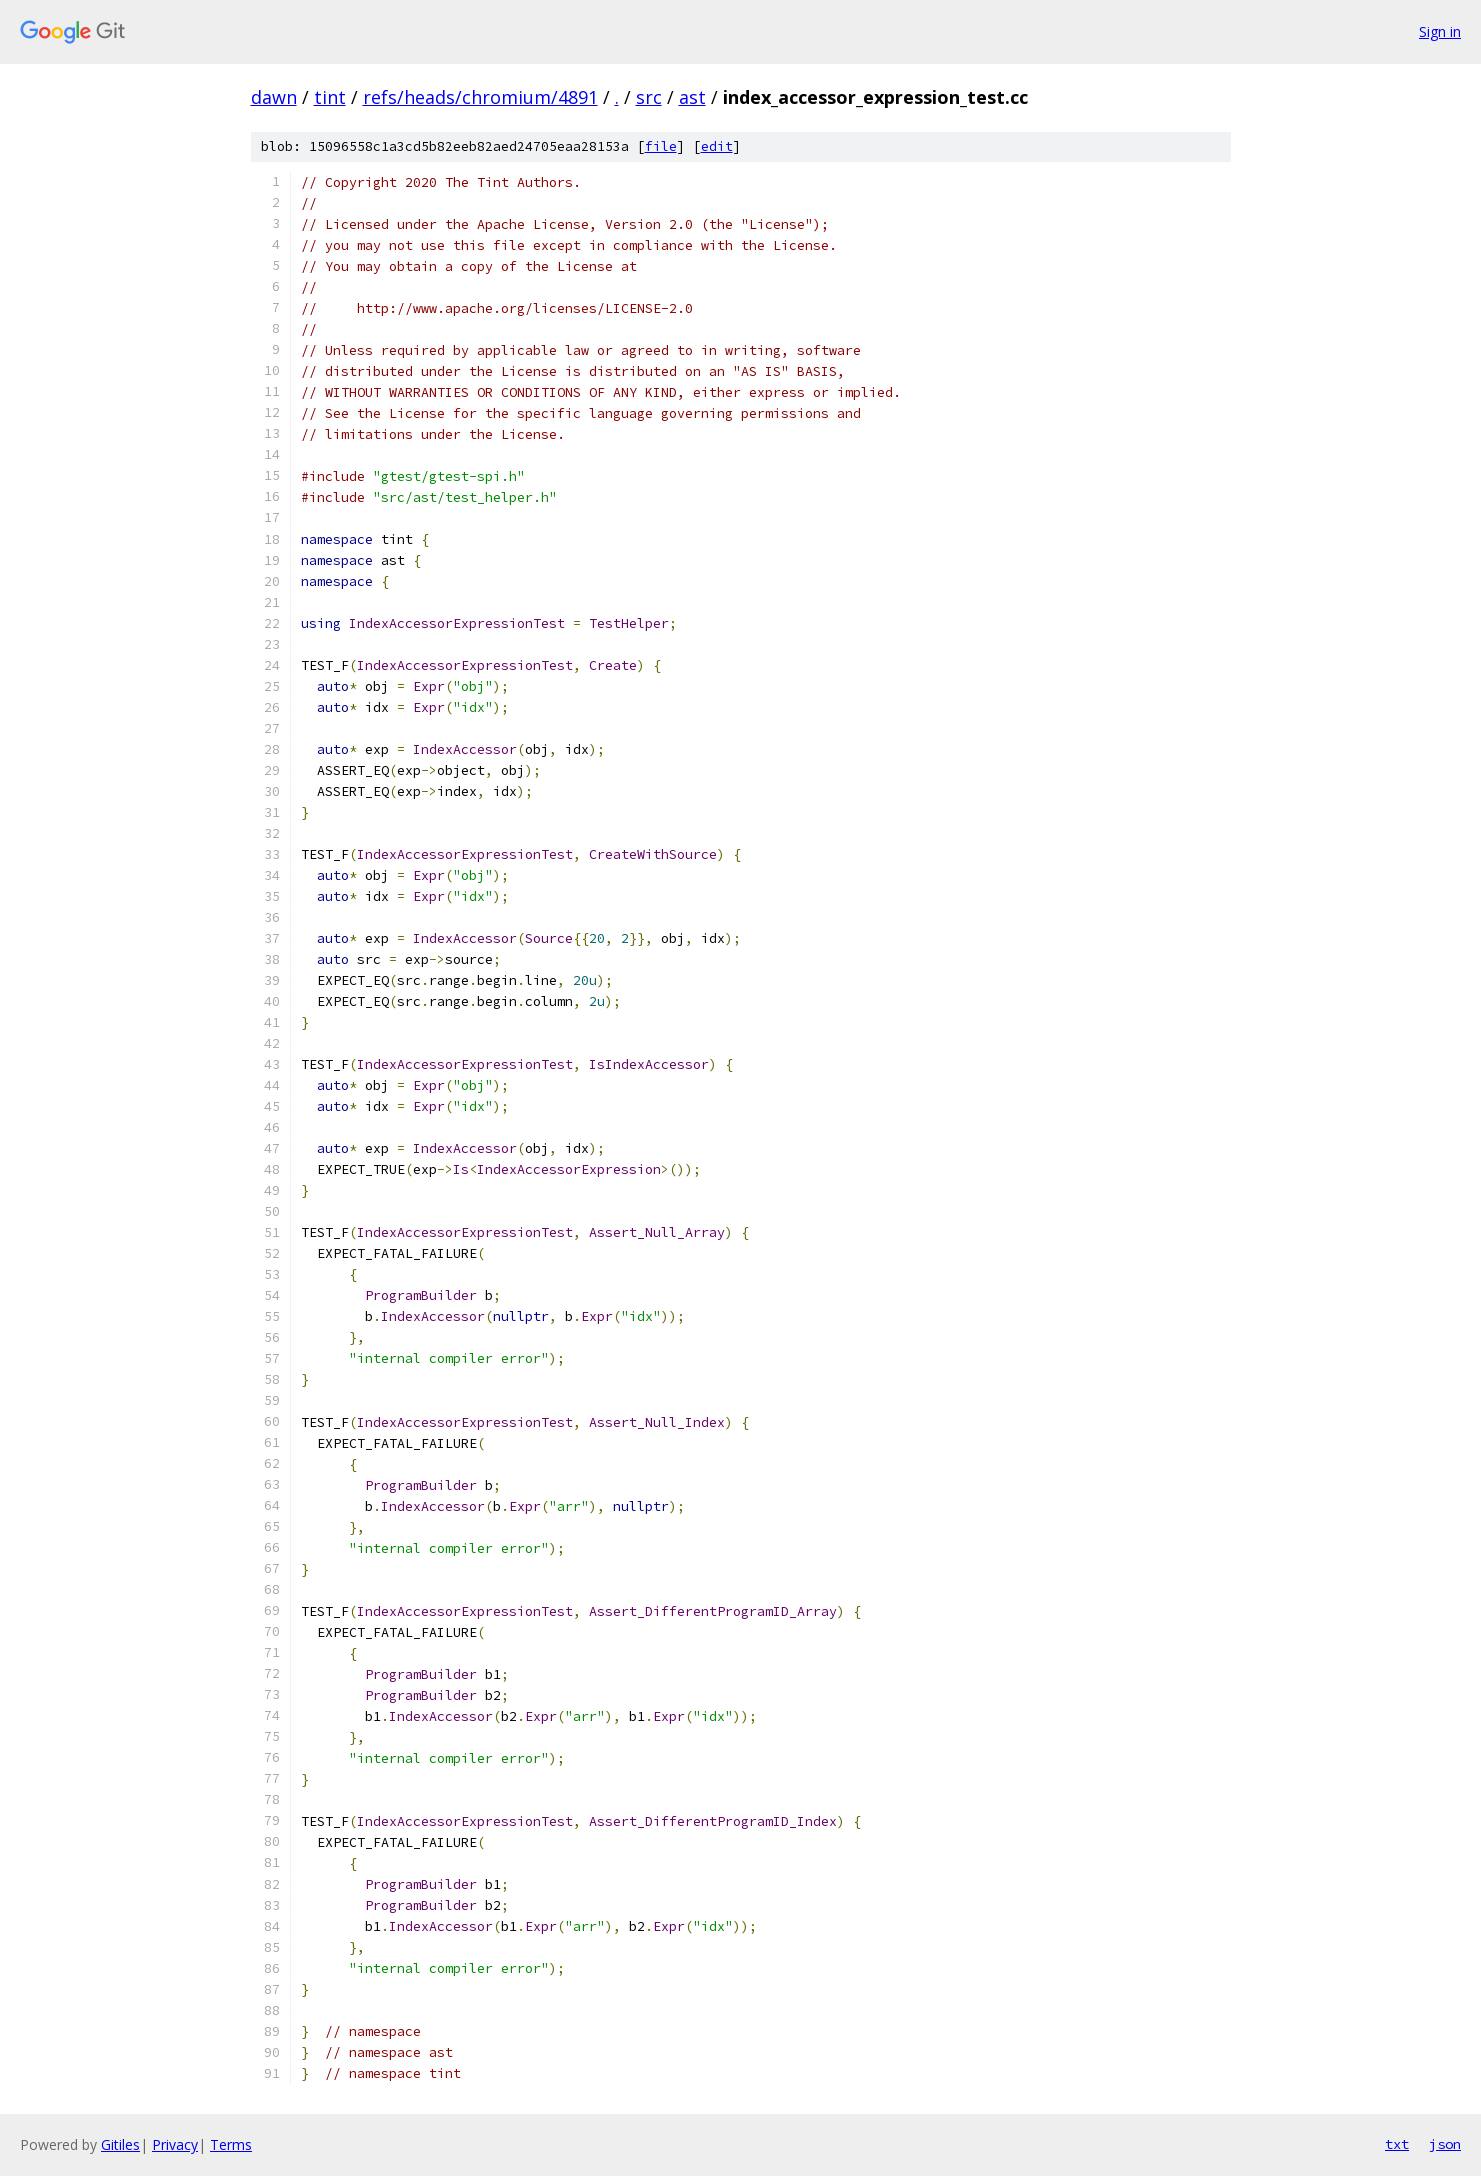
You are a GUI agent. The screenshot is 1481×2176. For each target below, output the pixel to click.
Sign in (1440, 31)
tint (330, 97)
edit (717, 146)
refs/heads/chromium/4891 (480, 97)
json (1445, 2144)
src (649, 97)
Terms (231, 2144)
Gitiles (120, 2144)
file (661, 146)
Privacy (175, 2144)
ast (692, 97)
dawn (274, 97)
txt (1397, 2144)
